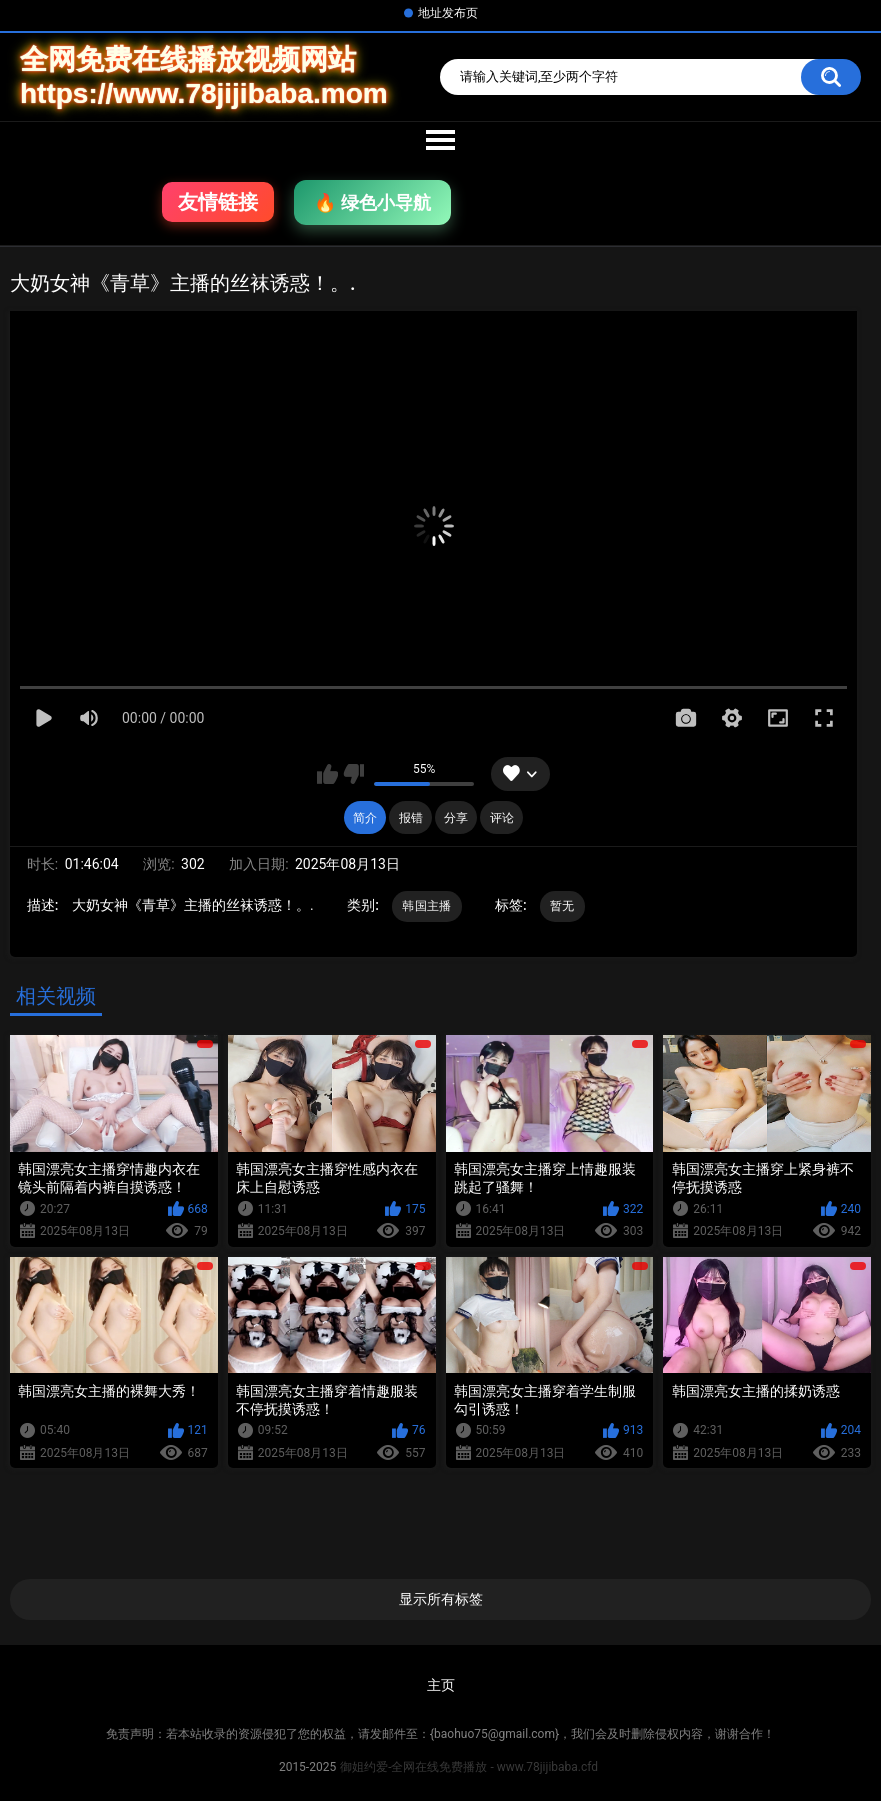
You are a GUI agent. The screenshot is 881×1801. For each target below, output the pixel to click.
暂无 (562, 906)
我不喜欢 (353, 774)
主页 (441, 1685)
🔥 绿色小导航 (372, 202)
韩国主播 (426, 906)
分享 (456, 818)
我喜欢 (327, 774)
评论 (502, 818)
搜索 (831, 77)
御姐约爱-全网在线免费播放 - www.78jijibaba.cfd (469, 1767)
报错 (411, 818)
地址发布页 (448, 13)
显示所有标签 (441, 1599)
